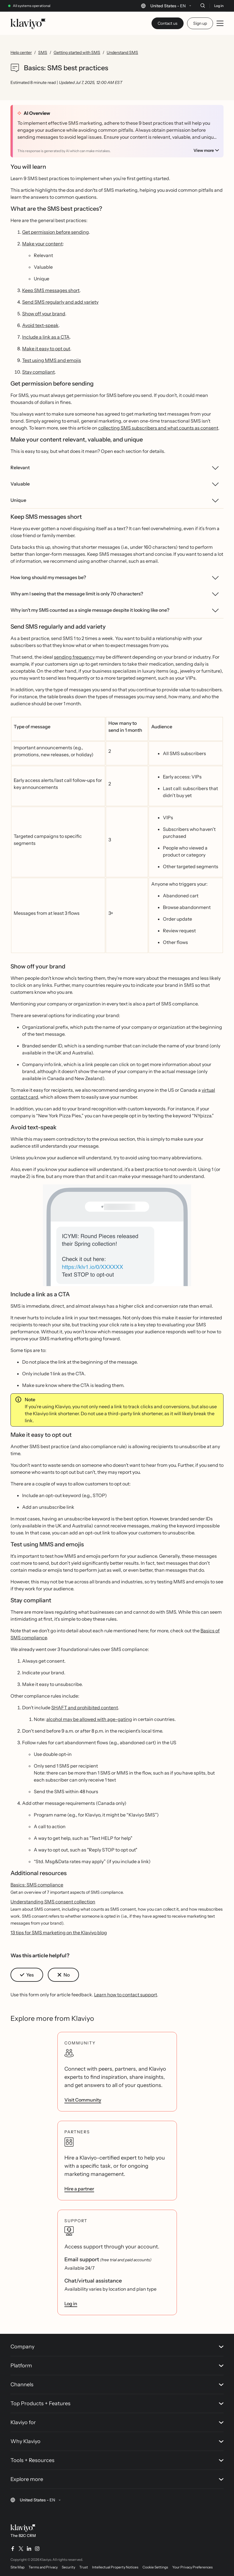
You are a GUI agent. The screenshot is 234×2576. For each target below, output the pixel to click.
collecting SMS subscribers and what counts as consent (158, 428)
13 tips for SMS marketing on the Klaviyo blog (58, 1932)
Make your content (42, 244)
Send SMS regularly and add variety (60, 302)
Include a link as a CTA (46, 337)
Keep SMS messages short (51, 290)
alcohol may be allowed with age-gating (89, 1719)
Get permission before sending (55, 232)
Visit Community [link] (82, 2100)
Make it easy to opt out (46, 348)
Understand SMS (122, 52)
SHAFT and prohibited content (84, 1707)
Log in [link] (70, 2303)
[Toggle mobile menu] (220, 23)
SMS (42, 52)
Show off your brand (43, 313)
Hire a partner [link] (79, 2189)
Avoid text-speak (40, 325)
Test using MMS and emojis (51, 360)
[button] (117, 1237)
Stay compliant (38, 372)
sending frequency (74, 657)
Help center (21, 52)
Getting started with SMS (77, 52)
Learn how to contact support (125, 1995)
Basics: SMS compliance (36, 1885)
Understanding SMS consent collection (52, 1902)
